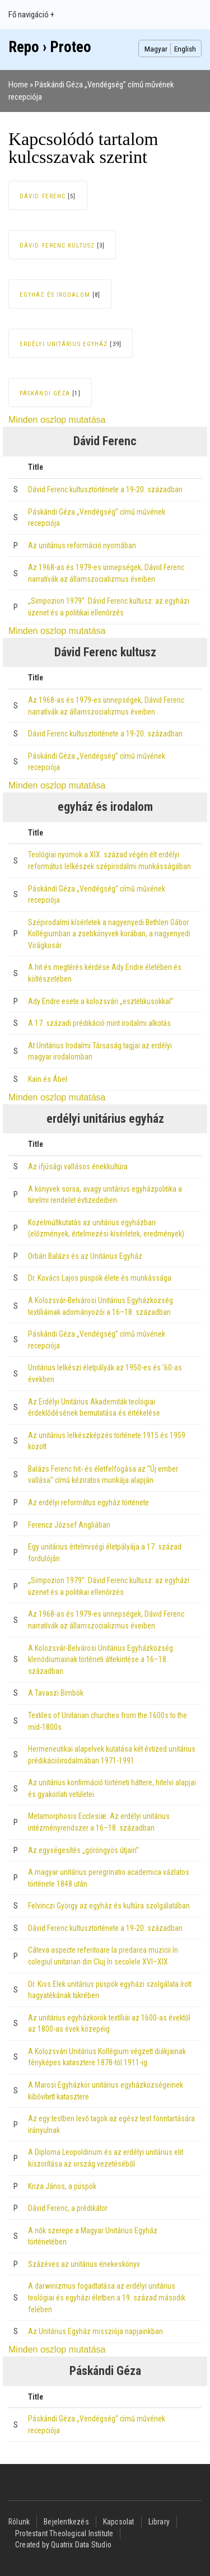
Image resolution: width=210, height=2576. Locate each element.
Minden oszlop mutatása (56, 419)
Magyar (155, 48)
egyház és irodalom (55, 294)
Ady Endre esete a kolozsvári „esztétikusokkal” (101, 1001)
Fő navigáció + (31, 15)
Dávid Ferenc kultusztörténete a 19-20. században (105, 489)
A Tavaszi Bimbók (55, 1692)
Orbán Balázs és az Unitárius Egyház (85, 1256)
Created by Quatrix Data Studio (63, 2544)
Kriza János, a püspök (62, 2186)
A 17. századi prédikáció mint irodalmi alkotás (99, 1023)
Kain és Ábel (47, 1079)
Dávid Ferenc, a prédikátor (68, 2208)
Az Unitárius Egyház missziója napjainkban (95, 2331)
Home (18, 85)
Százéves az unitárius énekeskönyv (84, 2264)
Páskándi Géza (45, 393)
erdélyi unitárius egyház (64, 344)
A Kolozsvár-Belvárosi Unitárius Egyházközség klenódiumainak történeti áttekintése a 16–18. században (100, 1660)
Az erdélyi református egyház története (88, 1502)
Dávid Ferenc (43, 196)
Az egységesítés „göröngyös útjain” (83, 1850)
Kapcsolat (118, 2521)
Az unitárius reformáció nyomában (82, 545)
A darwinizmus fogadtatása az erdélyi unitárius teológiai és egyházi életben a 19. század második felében (106, 2297)
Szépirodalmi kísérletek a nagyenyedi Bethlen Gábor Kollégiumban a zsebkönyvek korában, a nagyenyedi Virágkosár (109, 934)
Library (159, 2521)
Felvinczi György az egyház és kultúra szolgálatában (109, 1905)
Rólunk (19, 2521)
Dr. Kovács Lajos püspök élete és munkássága (99, 1277)
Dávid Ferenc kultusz (57, 245)
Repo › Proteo (49, 47)
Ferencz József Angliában (69, 1524)
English (185, 48)
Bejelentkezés (66, 2521)
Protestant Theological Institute (64, 2533)
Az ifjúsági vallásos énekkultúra (78, 1166)
